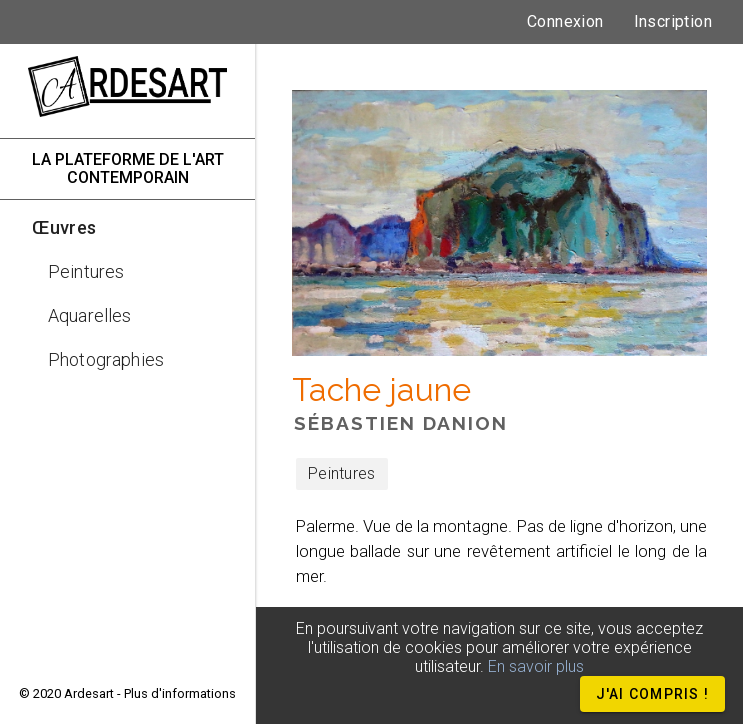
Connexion (565, 21)
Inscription (673, 21)
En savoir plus (536, 666)
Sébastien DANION (401, 423)
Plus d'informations (180, 693)
